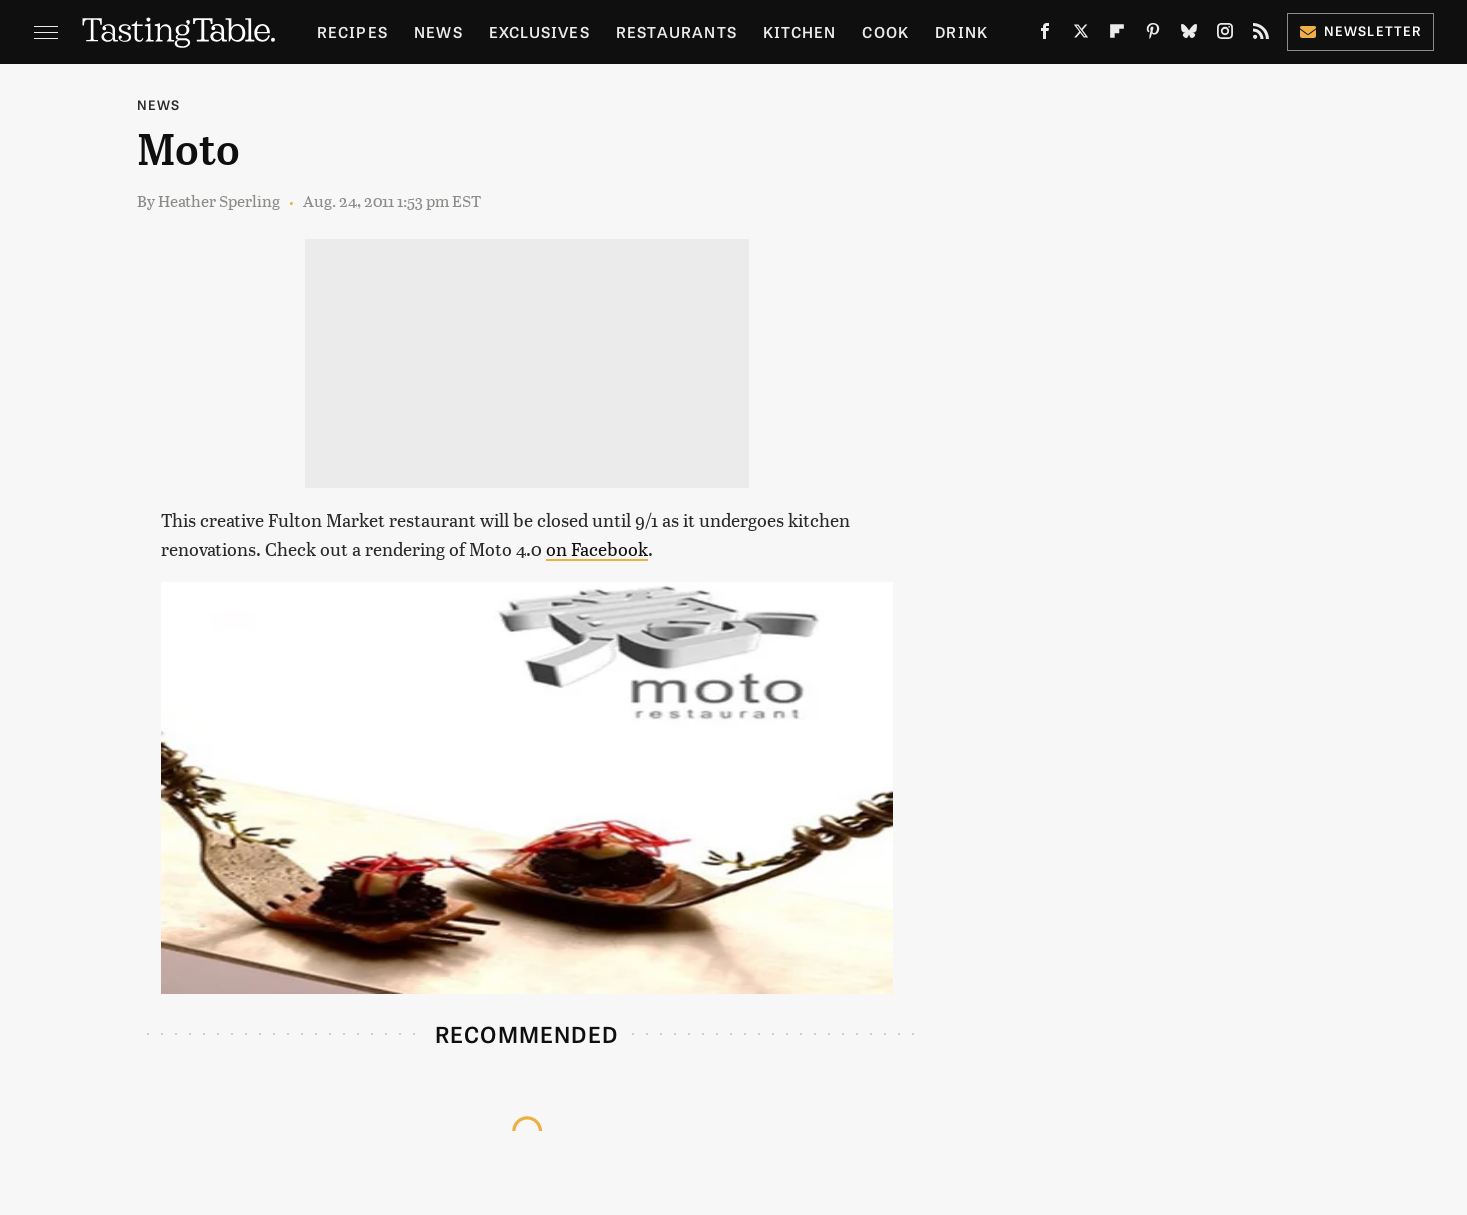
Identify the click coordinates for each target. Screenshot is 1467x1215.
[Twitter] (1081, 35)
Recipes (352, 31)
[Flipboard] (1117, 35)
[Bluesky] (1189, 35)
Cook (885, 31)
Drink (961, 31)
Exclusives (539, 31)
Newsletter (1360, 30)
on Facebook (597, 548)
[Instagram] (1225, 35)
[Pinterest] (1153, 35)
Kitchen (799, 31)
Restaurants (676, 31)
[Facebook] (1045, 35)
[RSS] (1261, 35)
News (438, 31)
